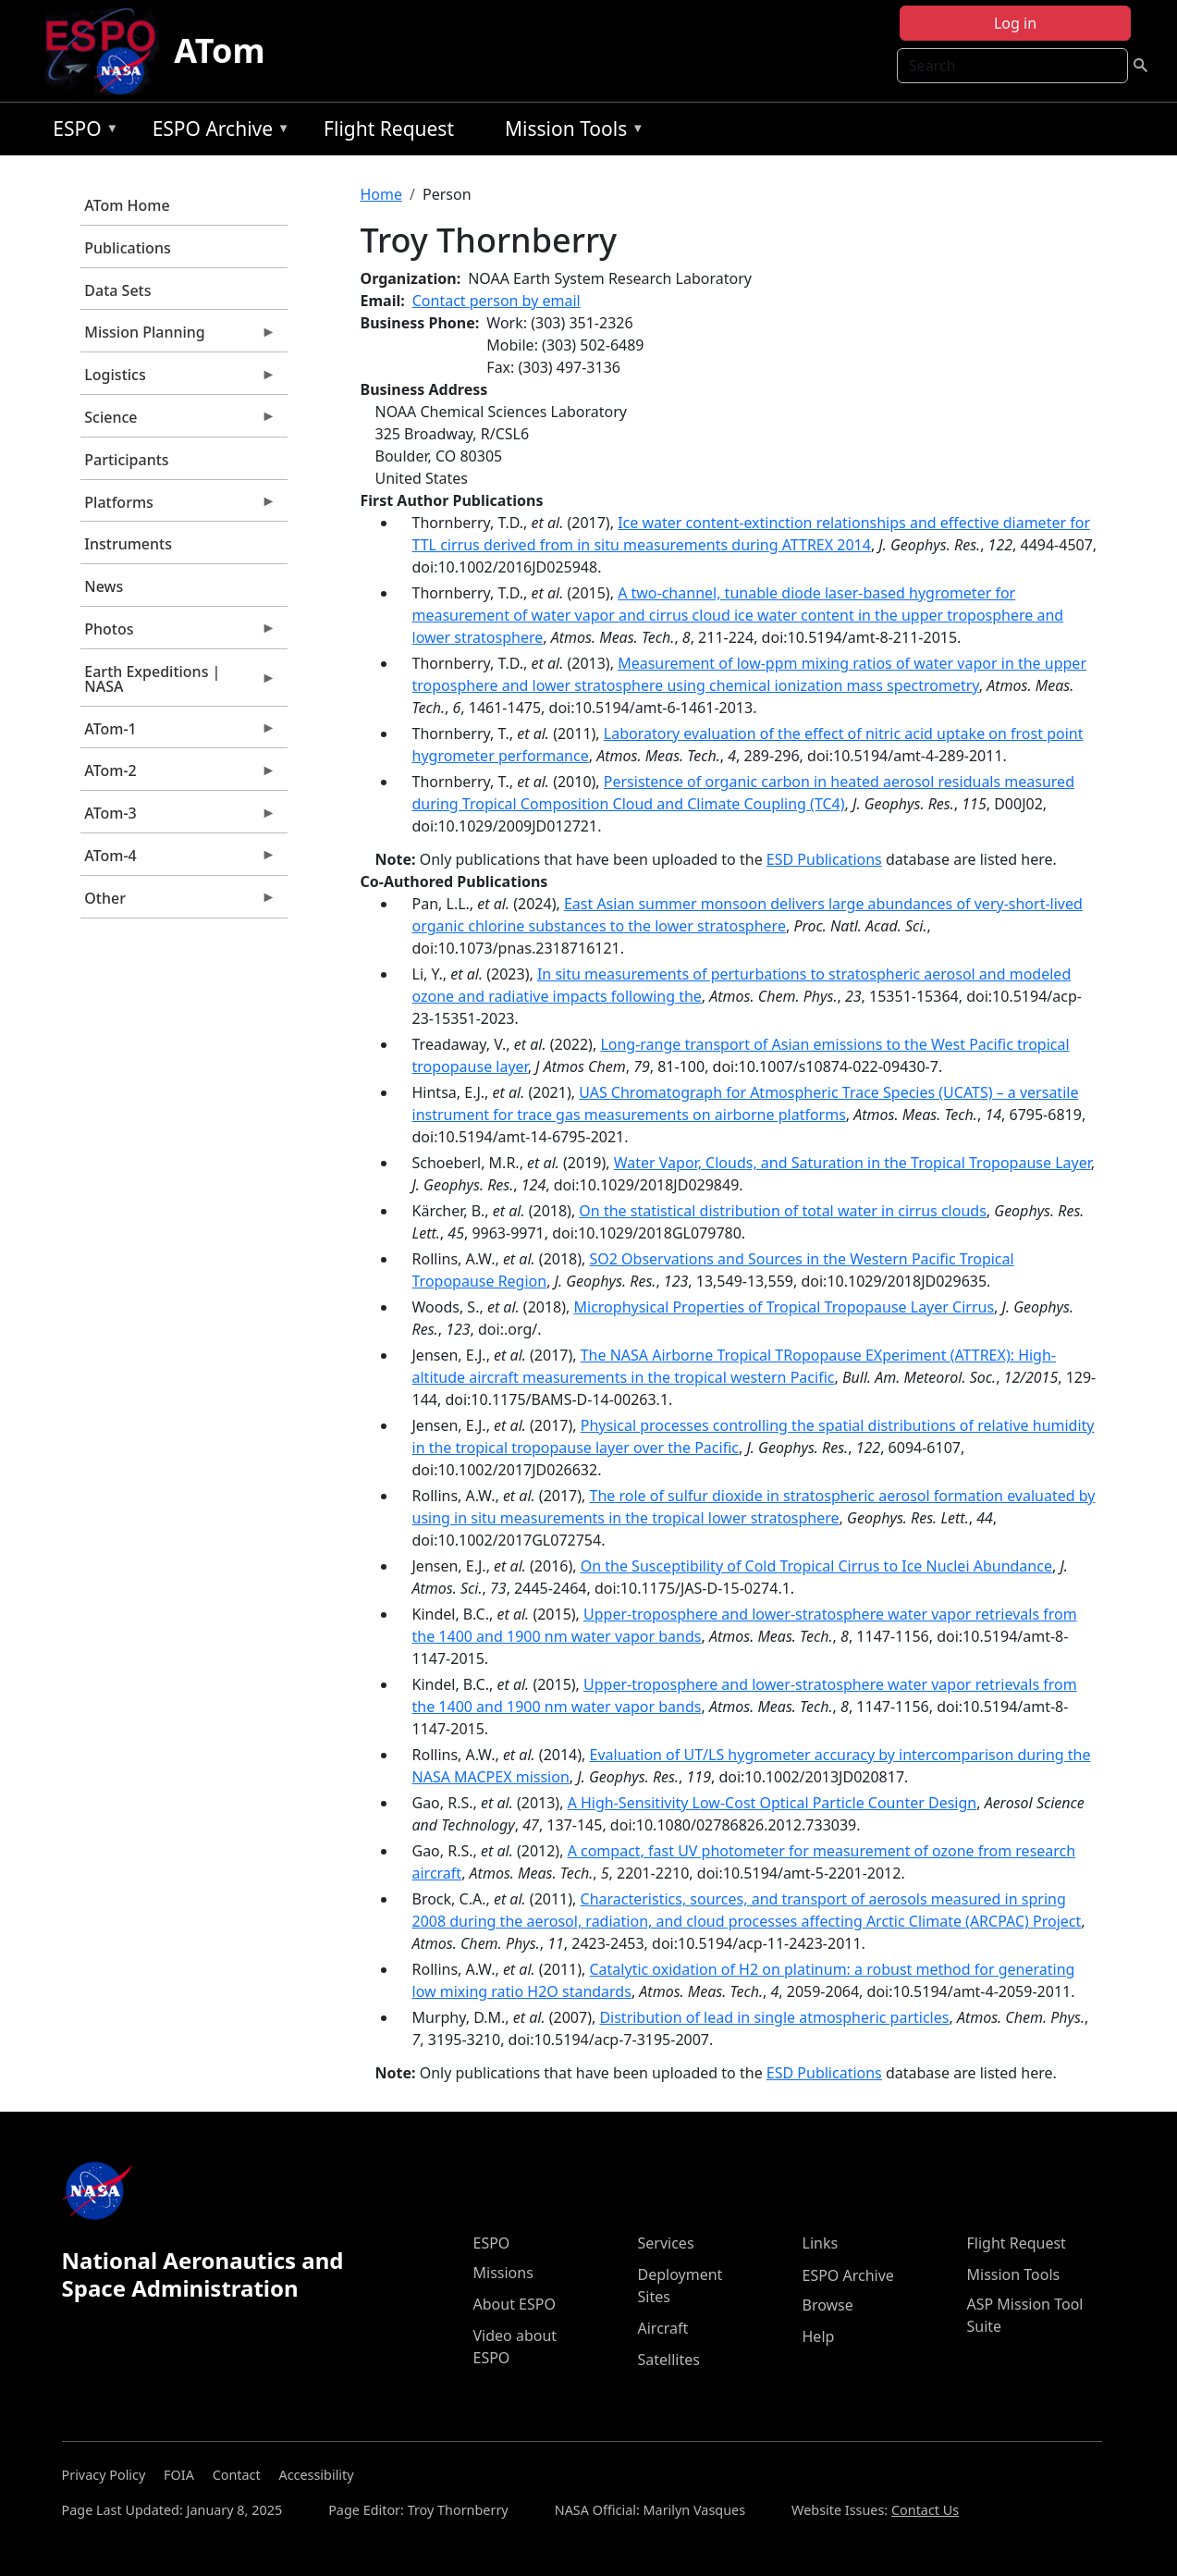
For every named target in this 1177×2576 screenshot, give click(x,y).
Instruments (128, 544)
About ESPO (514, 2304)
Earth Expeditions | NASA (178, 683)
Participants (126, 460)
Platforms (178, 507)
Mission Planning (178, 336)
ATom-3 (178, 817)
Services (666, 2243)
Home (382, 194)
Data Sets (117, 290)
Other (178, 903)
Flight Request (389, 129)
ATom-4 (178, 860)
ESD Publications (824, 859)
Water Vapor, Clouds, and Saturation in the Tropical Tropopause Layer (852, 1162)
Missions (503, 2272)
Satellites (669, 2359)
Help (819, 2336)
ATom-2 (178, 775)
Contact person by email (496, 300)
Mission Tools (570, 132)
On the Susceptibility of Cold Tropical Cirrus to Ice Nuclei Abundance (816, 1566)
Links (821, 2243)
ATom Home (126, 205)
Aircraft (663, 2328)
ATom (219, 50)
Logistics (178, 379)
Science (178, 422)
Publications (127, 248)
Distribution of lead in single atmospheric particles (774, 2017)
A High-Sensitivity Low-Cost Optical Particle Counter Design (772, 1803)
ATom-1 (178, 733)
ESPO (80, 132)
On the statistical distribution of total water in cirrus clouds (782, 1211)
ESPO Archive (216, 132)
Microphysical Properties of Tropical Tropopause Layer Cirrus (784, 1307)
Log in (1015, 23)
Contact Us (925, 2510)
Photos (178, 633)
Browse (828, 2305)
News (103, 586)
